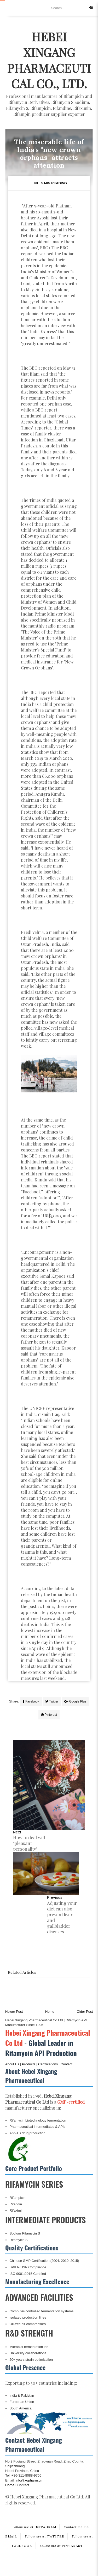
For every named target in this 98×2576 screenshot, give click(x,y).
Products (28, 2064)
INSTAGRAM (34, 2527)
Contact (66, 2064)
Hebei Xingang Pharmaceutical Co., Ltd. (49, 60)
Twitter (51, 1701)
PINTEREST (61, 2546)
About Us (12, 2064)
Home (49, 2012)
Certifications (48, 2064)
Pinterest (49, 1715)
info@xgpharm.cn (29, 2480)
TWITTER (44, 2536)
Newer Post (14, 2012)
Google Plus (75, 1701)
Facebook (31, 1701)
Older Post (85, 2012)
